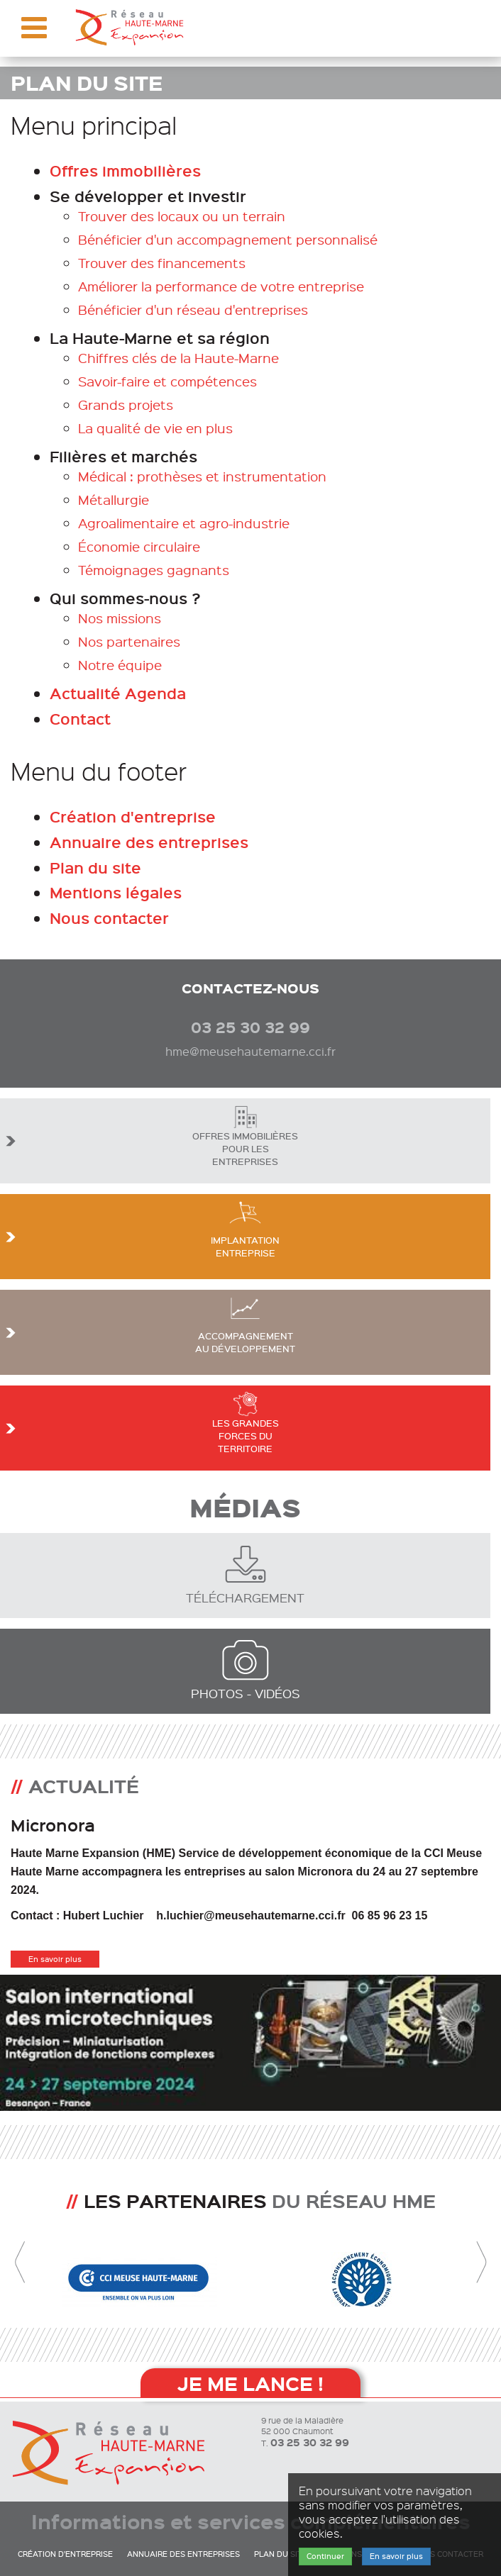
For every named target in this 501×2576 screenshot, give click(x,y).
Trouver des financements (162, 263)
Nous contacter (109, 918)
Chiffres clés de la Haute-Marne (178, 358)
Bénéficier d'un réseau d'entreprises (193, 309)
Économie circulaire (139, 546)
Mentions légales (116, 892)
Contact (80, 718)
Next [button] (481, 2262)
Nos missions (119, 618)
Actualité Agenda (118, 693)
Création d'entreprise (133, 816)
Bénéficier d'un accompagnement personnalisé (228, 239)
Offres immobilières (125, 170)
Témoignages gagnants (153, 570)
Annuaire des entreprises (149, 842)
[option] (250, 1934)
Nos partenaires (129, 641)
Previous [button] (20, 2262)
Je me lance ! (250, 2383)
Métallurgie (113, 499)
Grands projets (125, 404)
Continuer (325, 2556)
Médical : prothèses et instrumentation (202, 476)
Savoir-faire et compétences (167, 381)
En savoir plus (55, 1959)
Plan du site (95, 867)
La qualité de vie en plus (155, 428)
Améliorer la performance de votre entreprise (221, 286)
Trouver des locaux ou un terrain (181, 216)
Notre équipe (120, 665)
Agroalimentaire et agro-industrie (184, 523)
